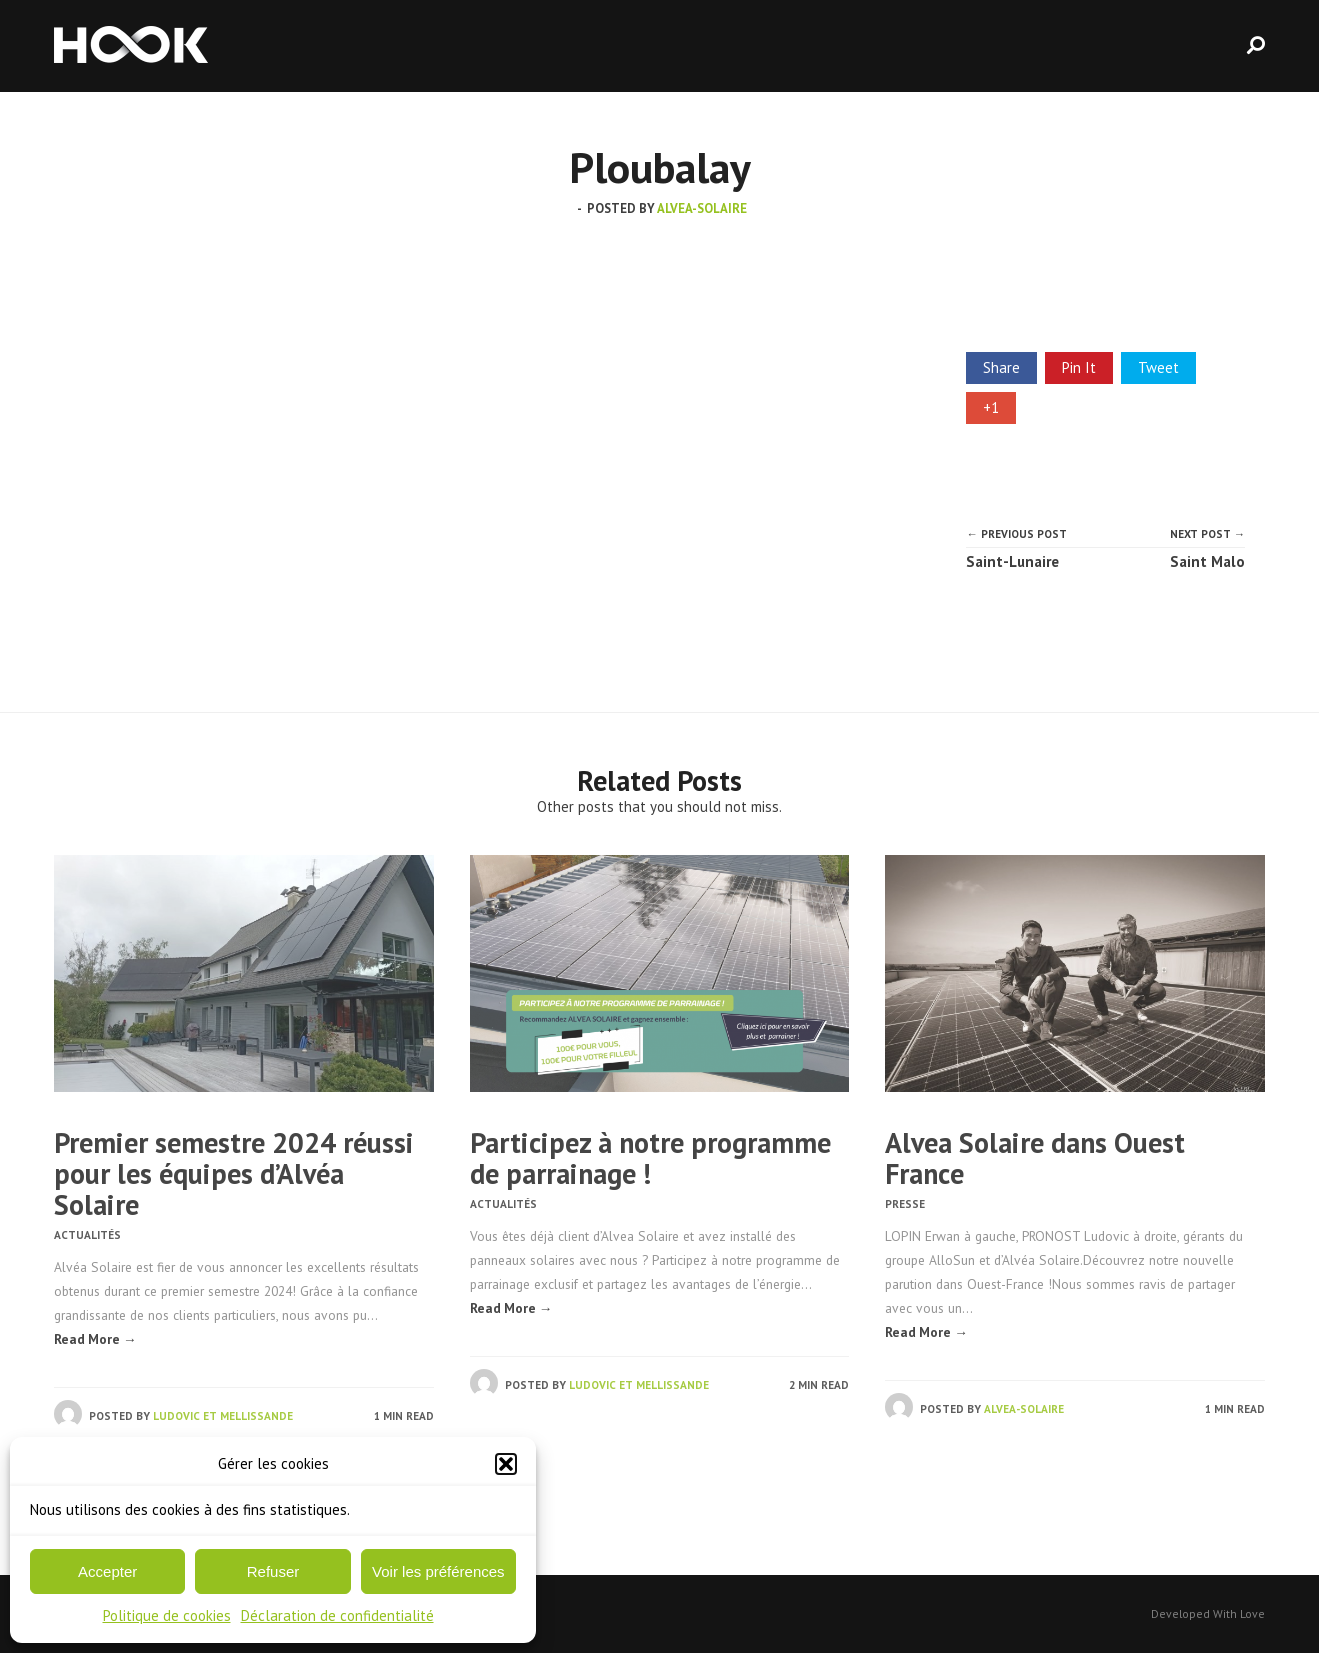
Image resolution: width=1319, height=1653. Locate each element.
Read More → (95, 1339)
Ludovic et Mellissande (223, 1416)
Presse (905, 1204)
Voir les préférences (438, 1571)
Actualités (87, 1235)
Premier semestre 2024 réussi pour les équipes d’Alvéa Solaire (234, 1173)
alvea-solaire (702, 208)
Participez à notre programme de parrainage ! (650, 1158)
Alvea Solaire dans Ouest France (1035, 1158)
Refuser (273, 1571)
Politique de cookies (167, 1615)
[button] (506, 1464)
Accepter (107, 1571)
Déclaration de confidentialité (337, 1615)
